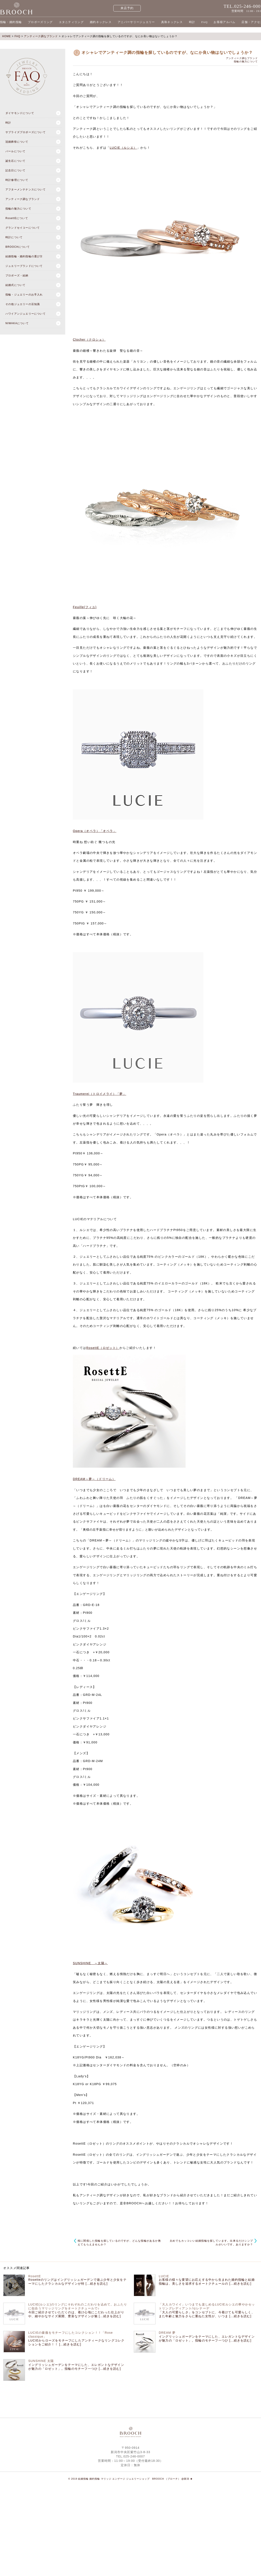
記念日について (15, 170)
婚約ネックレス (101, 22)
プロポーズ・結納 (16, 275)
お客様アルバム (224, 22)
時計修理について (16, 180)
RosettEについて (16, 218)
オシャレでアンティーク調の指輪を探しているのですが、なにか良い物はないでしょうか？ (167, 52)
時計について (14, 237)
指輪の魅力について (18, 208)
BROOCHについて (17, 246)
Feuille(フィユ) (85, 607)
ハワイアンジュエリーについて (25, 313)
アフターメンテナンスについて (25, 189)
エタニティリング (71, 22)
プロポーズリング (40, 22)
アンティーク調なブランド (22, 199)
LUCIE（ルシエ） (123, 147)
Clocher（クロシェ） (89, 339)
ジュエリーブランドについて (24, 265)
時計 (192, 22)
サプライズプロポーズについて (25, 132)
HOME (6, 36)
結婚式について (15, 285)
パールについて (15, 151)
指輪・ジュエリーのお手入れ (24, 294)
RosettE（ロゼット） (102, 1348)
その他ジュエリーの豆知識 (22, 304)
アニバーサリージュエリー (136, 22)
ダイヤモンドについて (19, 113)
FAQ (204, 22)
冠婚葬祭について (16, 141)
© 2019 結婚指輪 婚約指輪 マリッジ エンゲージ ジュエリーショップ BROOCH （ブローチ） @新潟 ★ (130, 2478)
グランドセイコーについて (22, 227)
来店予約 (127, 8)
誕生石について (15, 160)
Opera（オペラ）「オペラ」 (94, 831)
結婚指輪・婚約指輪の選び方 (24, 256)
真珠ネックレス (172, 22)
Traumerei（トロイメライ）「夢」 (99, 1094)
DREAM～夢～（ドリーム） (94, 1479)
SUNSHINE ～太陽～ (90, 1963)
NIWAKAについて (17, 323)
